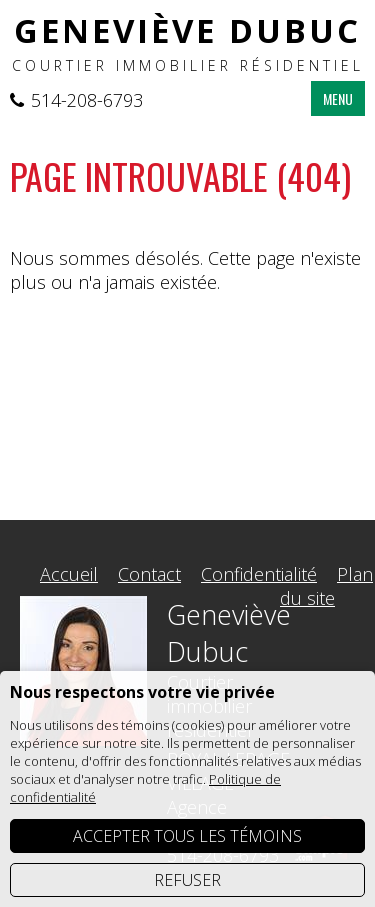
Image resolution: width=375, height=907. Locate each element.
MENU (338, 98)
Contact (149, 574)
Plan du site (326, 586)
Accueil (69, 574)
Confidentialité (259, 574)
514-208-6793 (87, 100)
